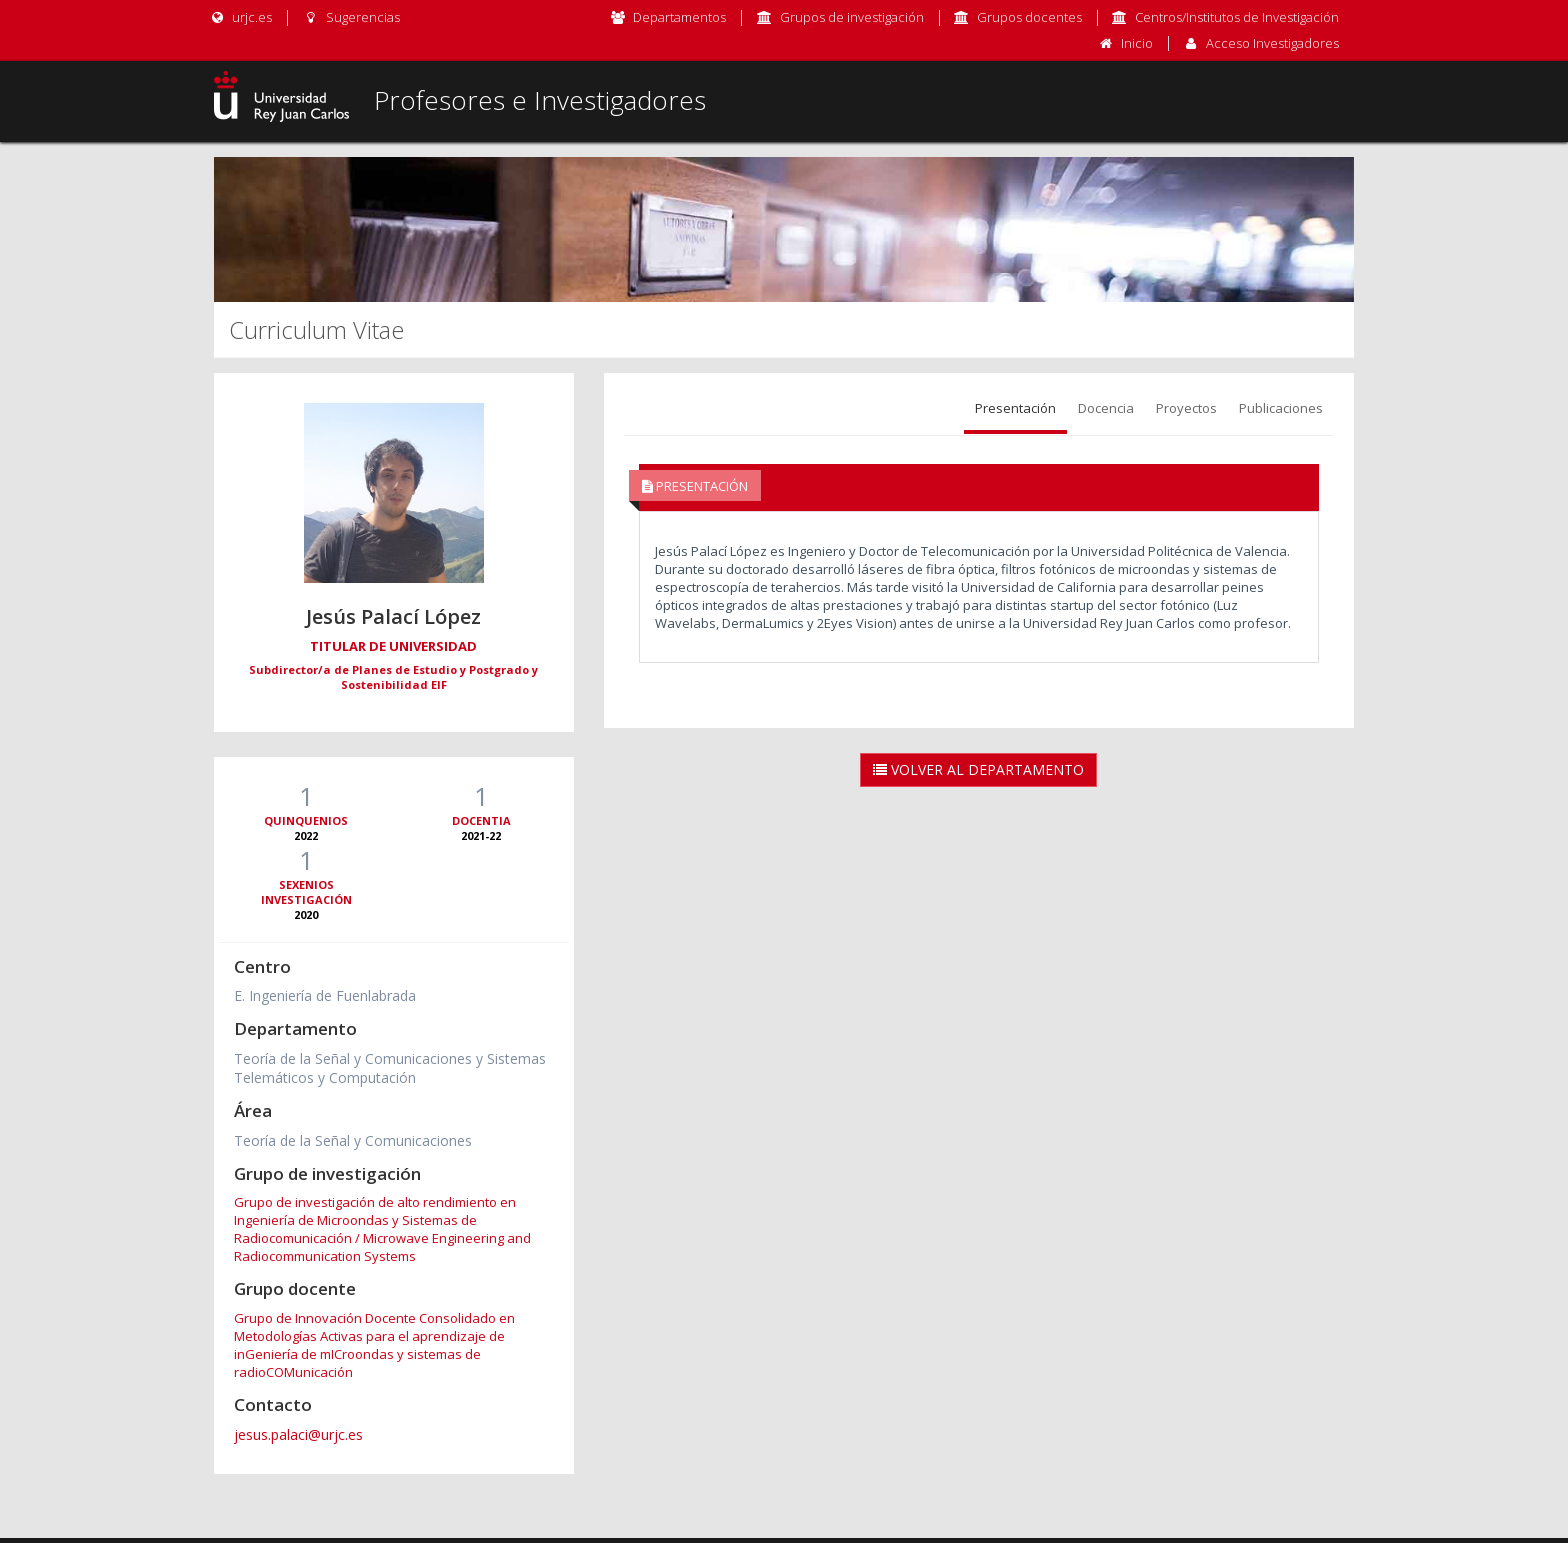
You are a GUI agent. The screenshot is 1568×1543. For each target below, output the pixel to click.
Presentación (1015, 408)
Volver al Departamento (978, 769)
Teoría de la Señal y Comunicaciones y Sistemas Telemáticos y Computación (390, 1068)
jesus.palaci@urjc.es (298, 1434)
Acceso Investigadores (1272, 43)
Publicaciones (1281, 408)
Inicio (1137, 43)
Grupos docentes (1029, 17)
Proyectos (1186, 408)
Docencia (1106, 408)
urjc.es (240, 17)
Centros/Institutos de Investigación (1237, 17)
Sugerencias (350, 17)
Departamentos (679, 17)
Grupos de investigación (852, 17)
